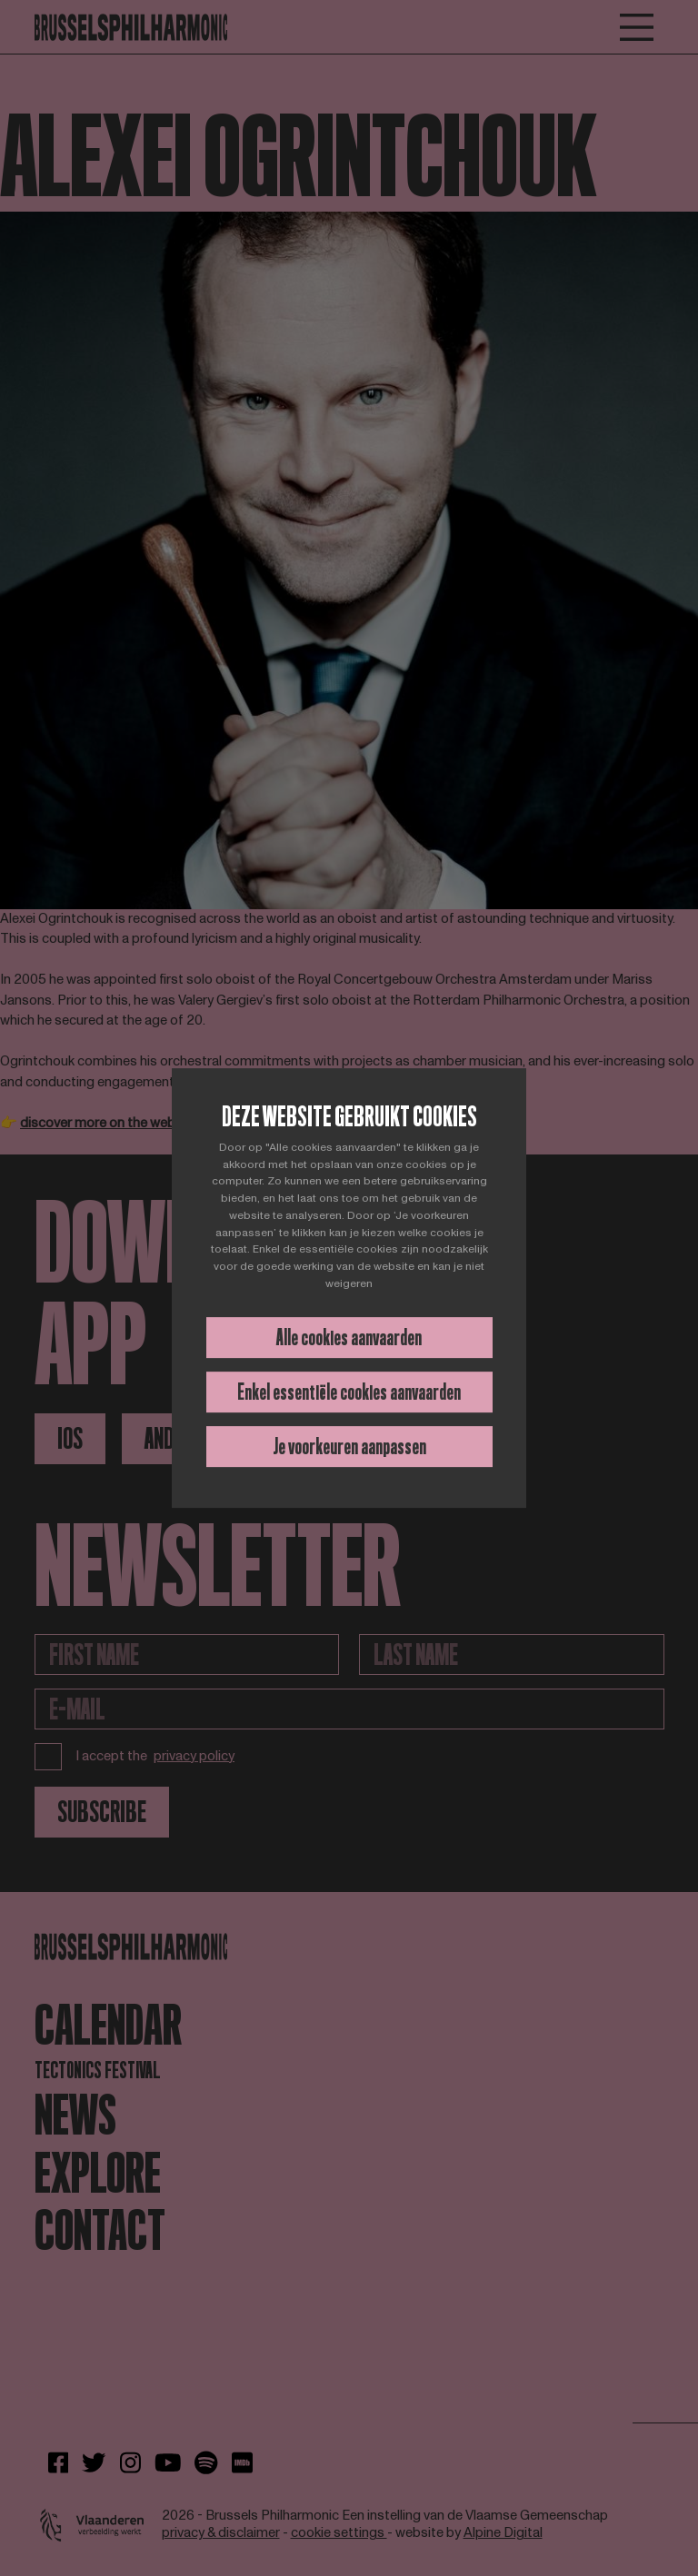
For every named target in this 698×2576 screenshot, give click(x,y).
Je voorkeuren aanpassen (349, 1446)
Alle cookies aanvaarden (349, 1337)
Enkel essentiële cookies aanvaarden (349, 1392)
